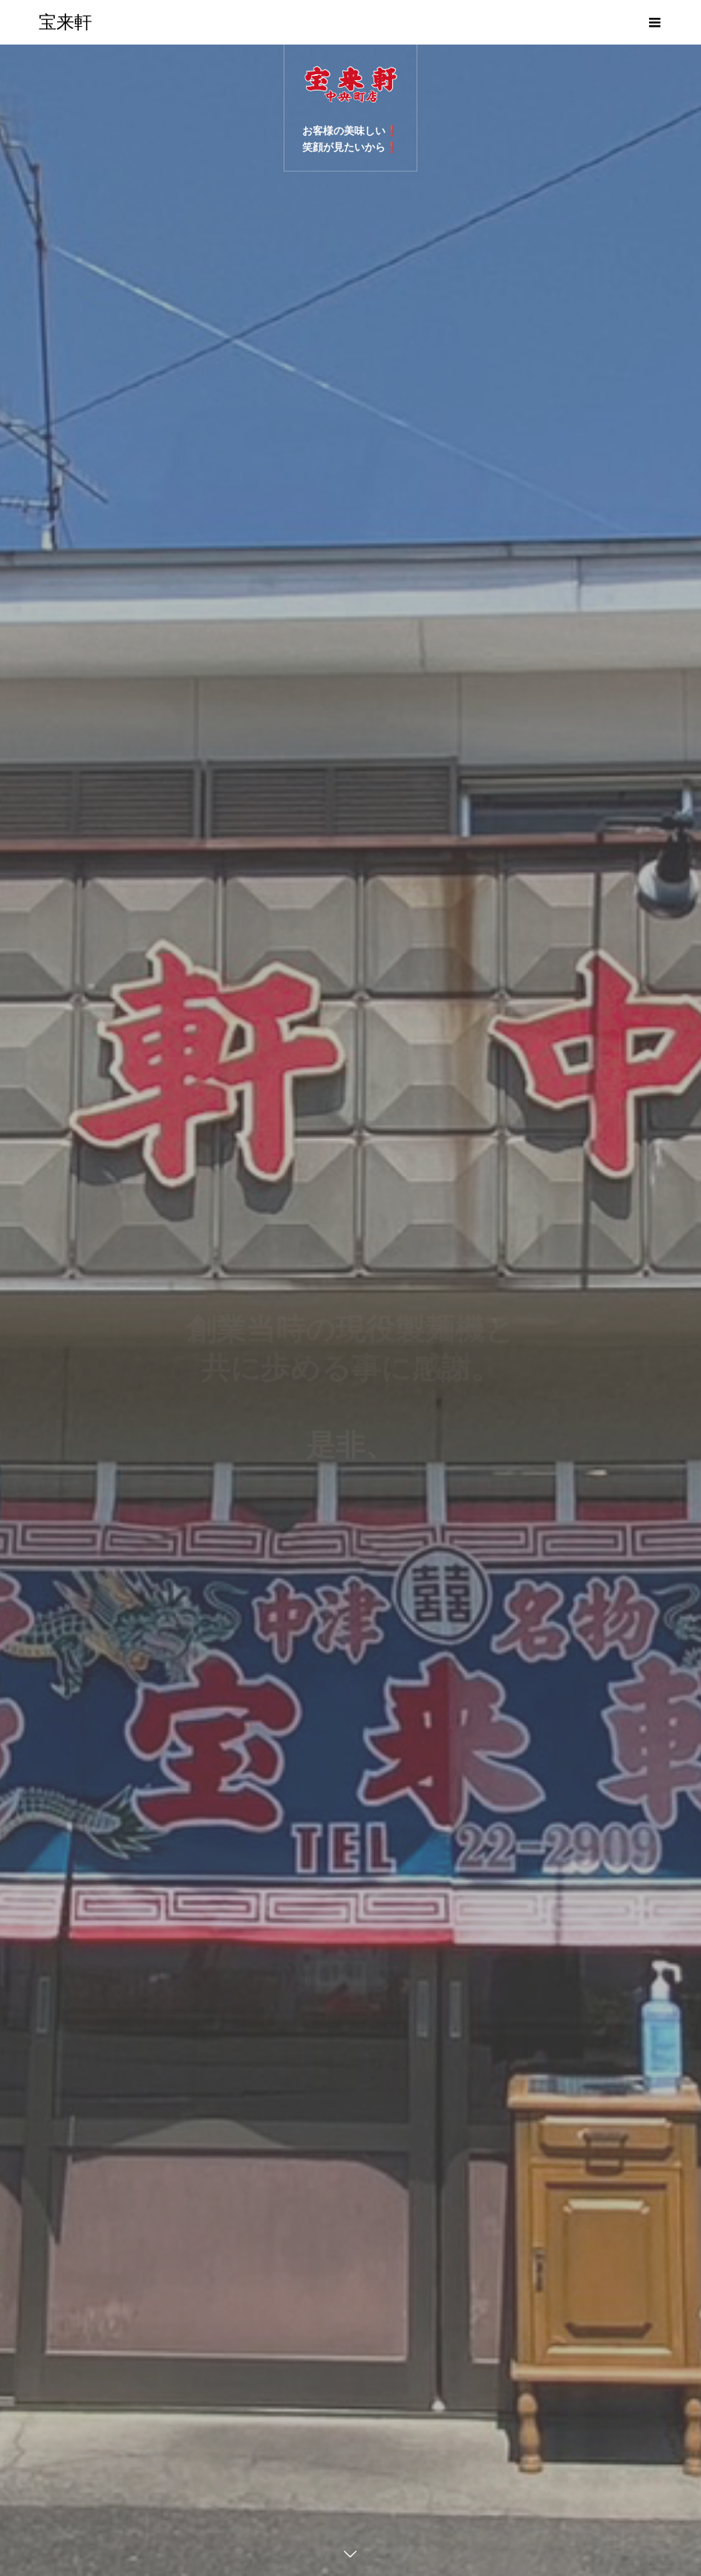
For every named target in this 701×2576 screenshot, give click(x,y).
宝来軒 (65, 22)
